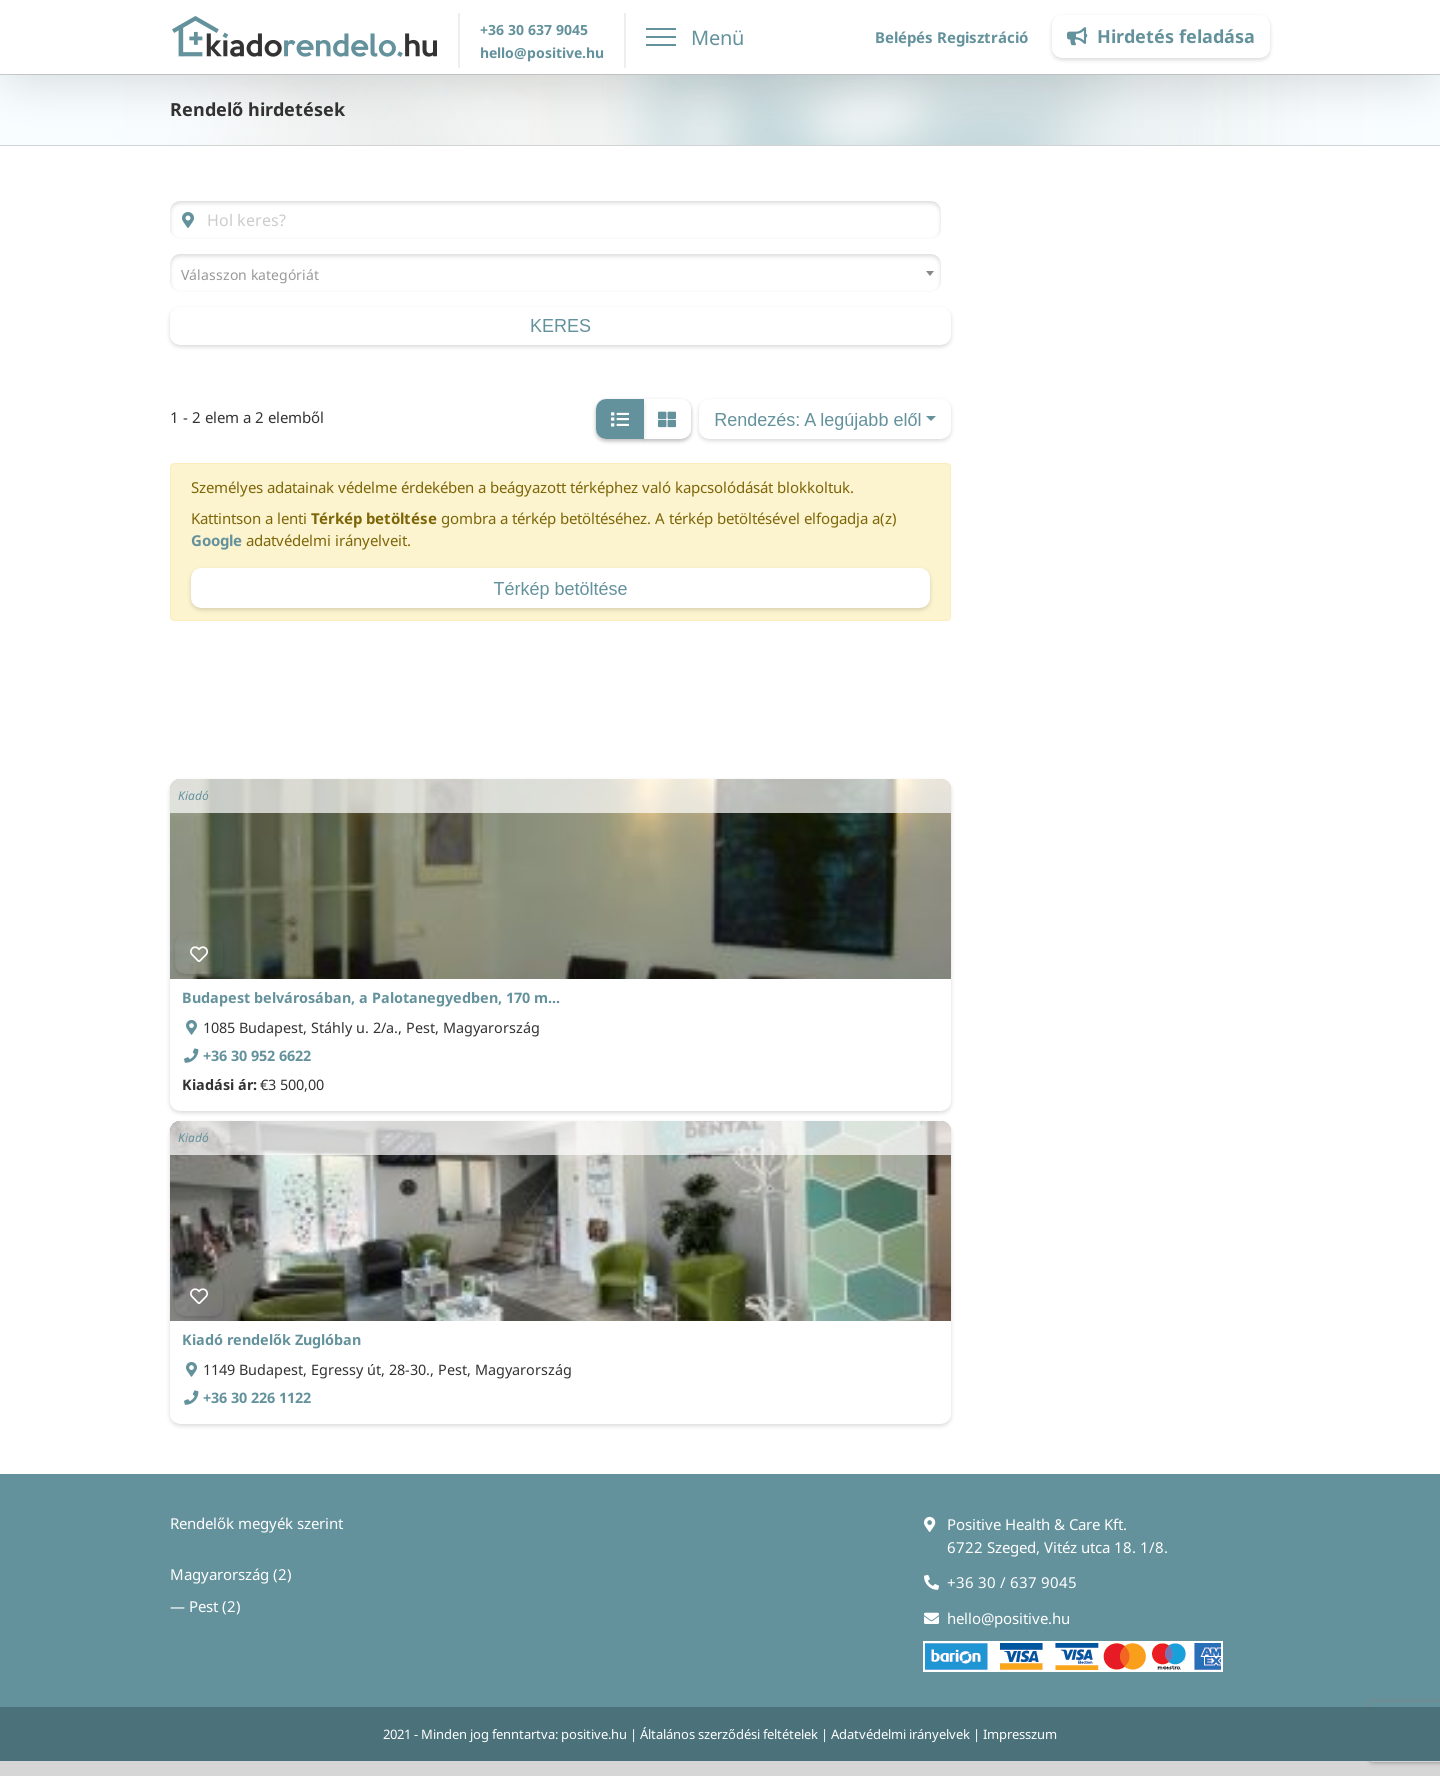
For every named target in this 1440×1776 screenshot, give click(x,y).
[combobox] (555, 273)
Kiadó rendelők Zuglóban (271, 1339)
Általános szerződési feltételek (729, 1734)
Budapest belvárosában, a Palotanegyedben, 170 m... (371, 997)
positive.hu (594, 1734)
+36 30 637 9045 (534, 29)
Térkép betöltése (560, 589)
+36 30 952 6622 (257, 1055)
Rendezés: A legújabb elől (817, 420)
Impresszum (1020, 1734)
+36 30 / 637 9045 (1012, 1582)
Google (216, 540)
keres (560, 326)
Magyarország (219, 1574)
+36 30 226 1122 (257, 1397)
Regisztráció (982, 37)
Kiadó (193, 795)
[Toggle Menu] (696, 37)
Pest (203, 1606)
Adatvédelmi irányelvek (900, 1734)
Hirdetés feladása (1161, 36)
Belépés (904, 37)
